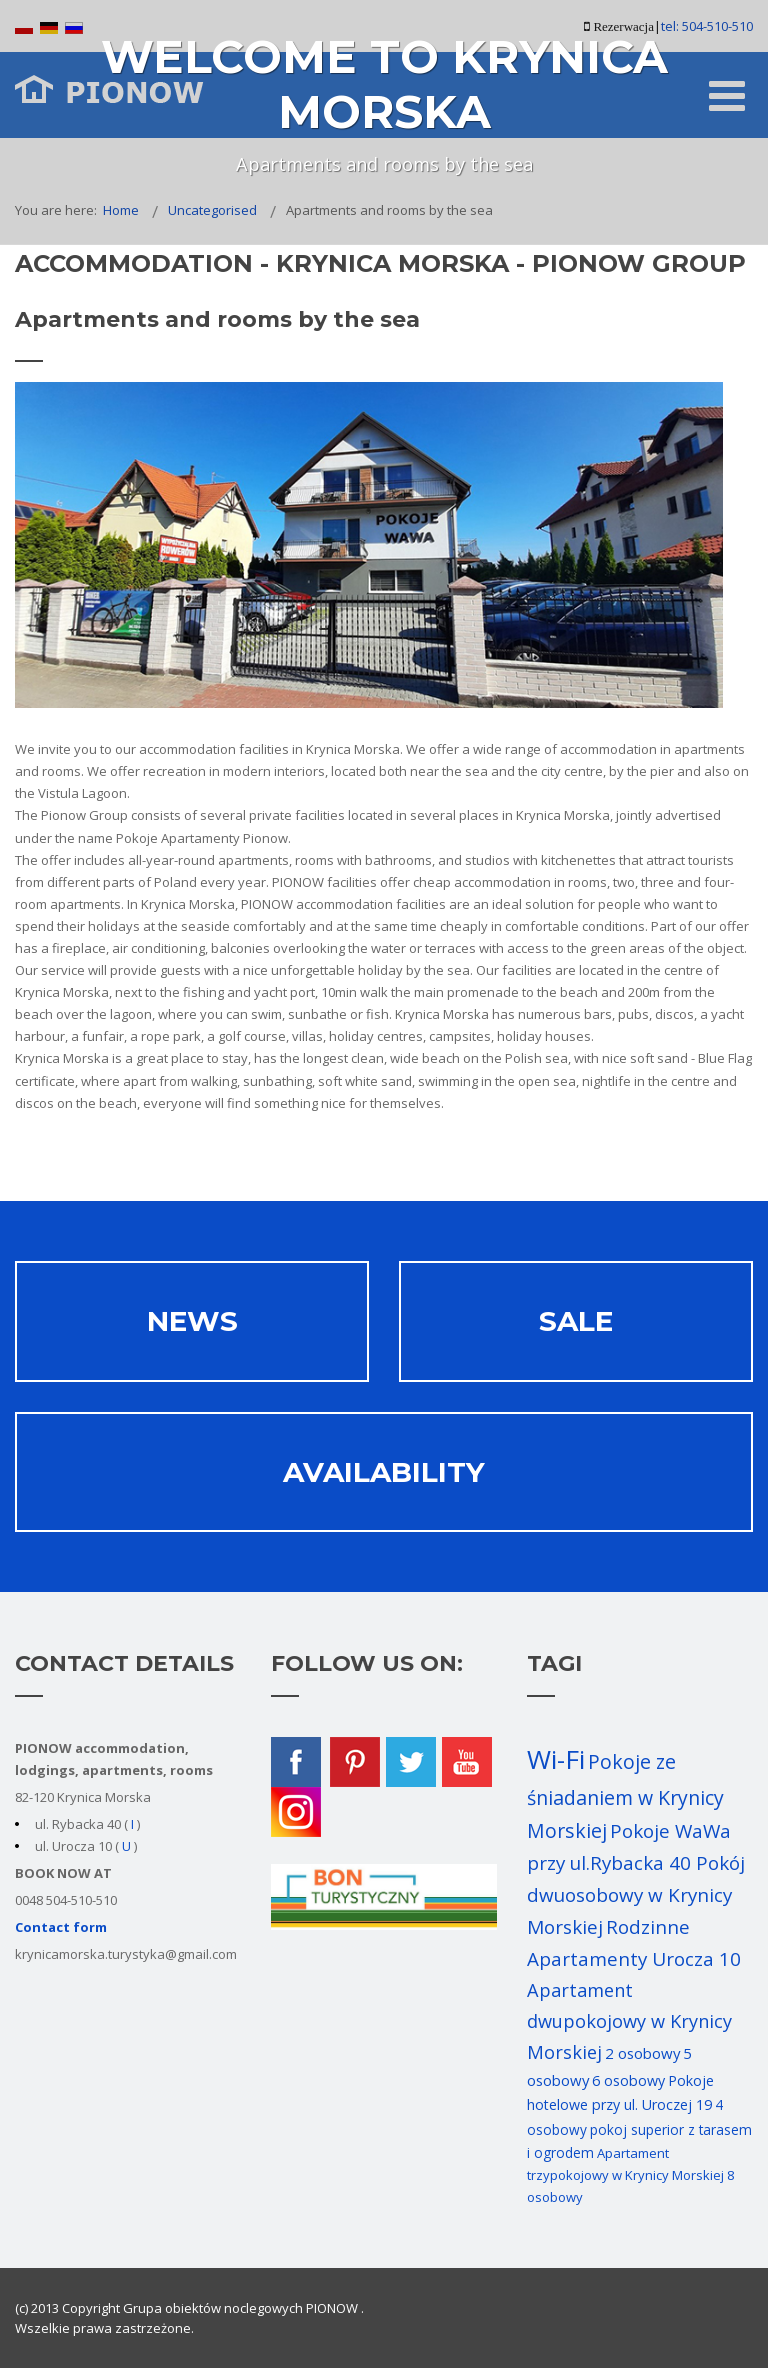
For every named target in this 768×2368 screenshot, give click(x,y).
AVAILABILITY (384, 1472)
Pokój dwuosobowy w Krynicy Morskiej (636, 1895)
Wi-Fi (556, 1759)
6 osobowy (628, 2080)
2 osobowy (642, 2053)
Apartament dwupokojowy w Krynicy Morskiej (629, 2021)
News (192, 1321)
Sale (576, 1321)
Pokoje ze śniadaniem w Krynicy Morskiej (625, 1796)
